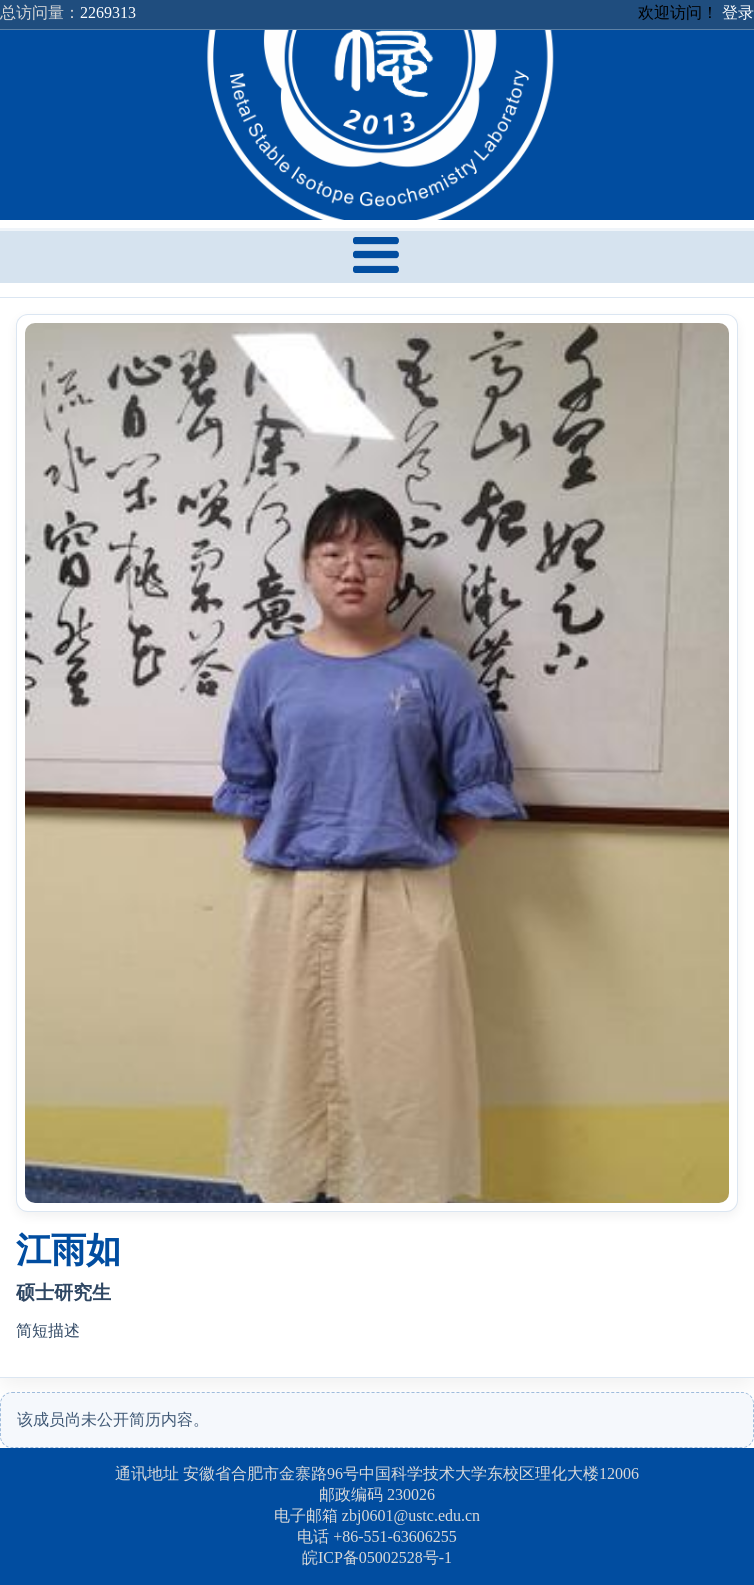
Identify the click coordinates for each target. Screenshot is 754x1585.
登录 (738, 12)
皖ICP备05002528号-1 (377, 1557)
